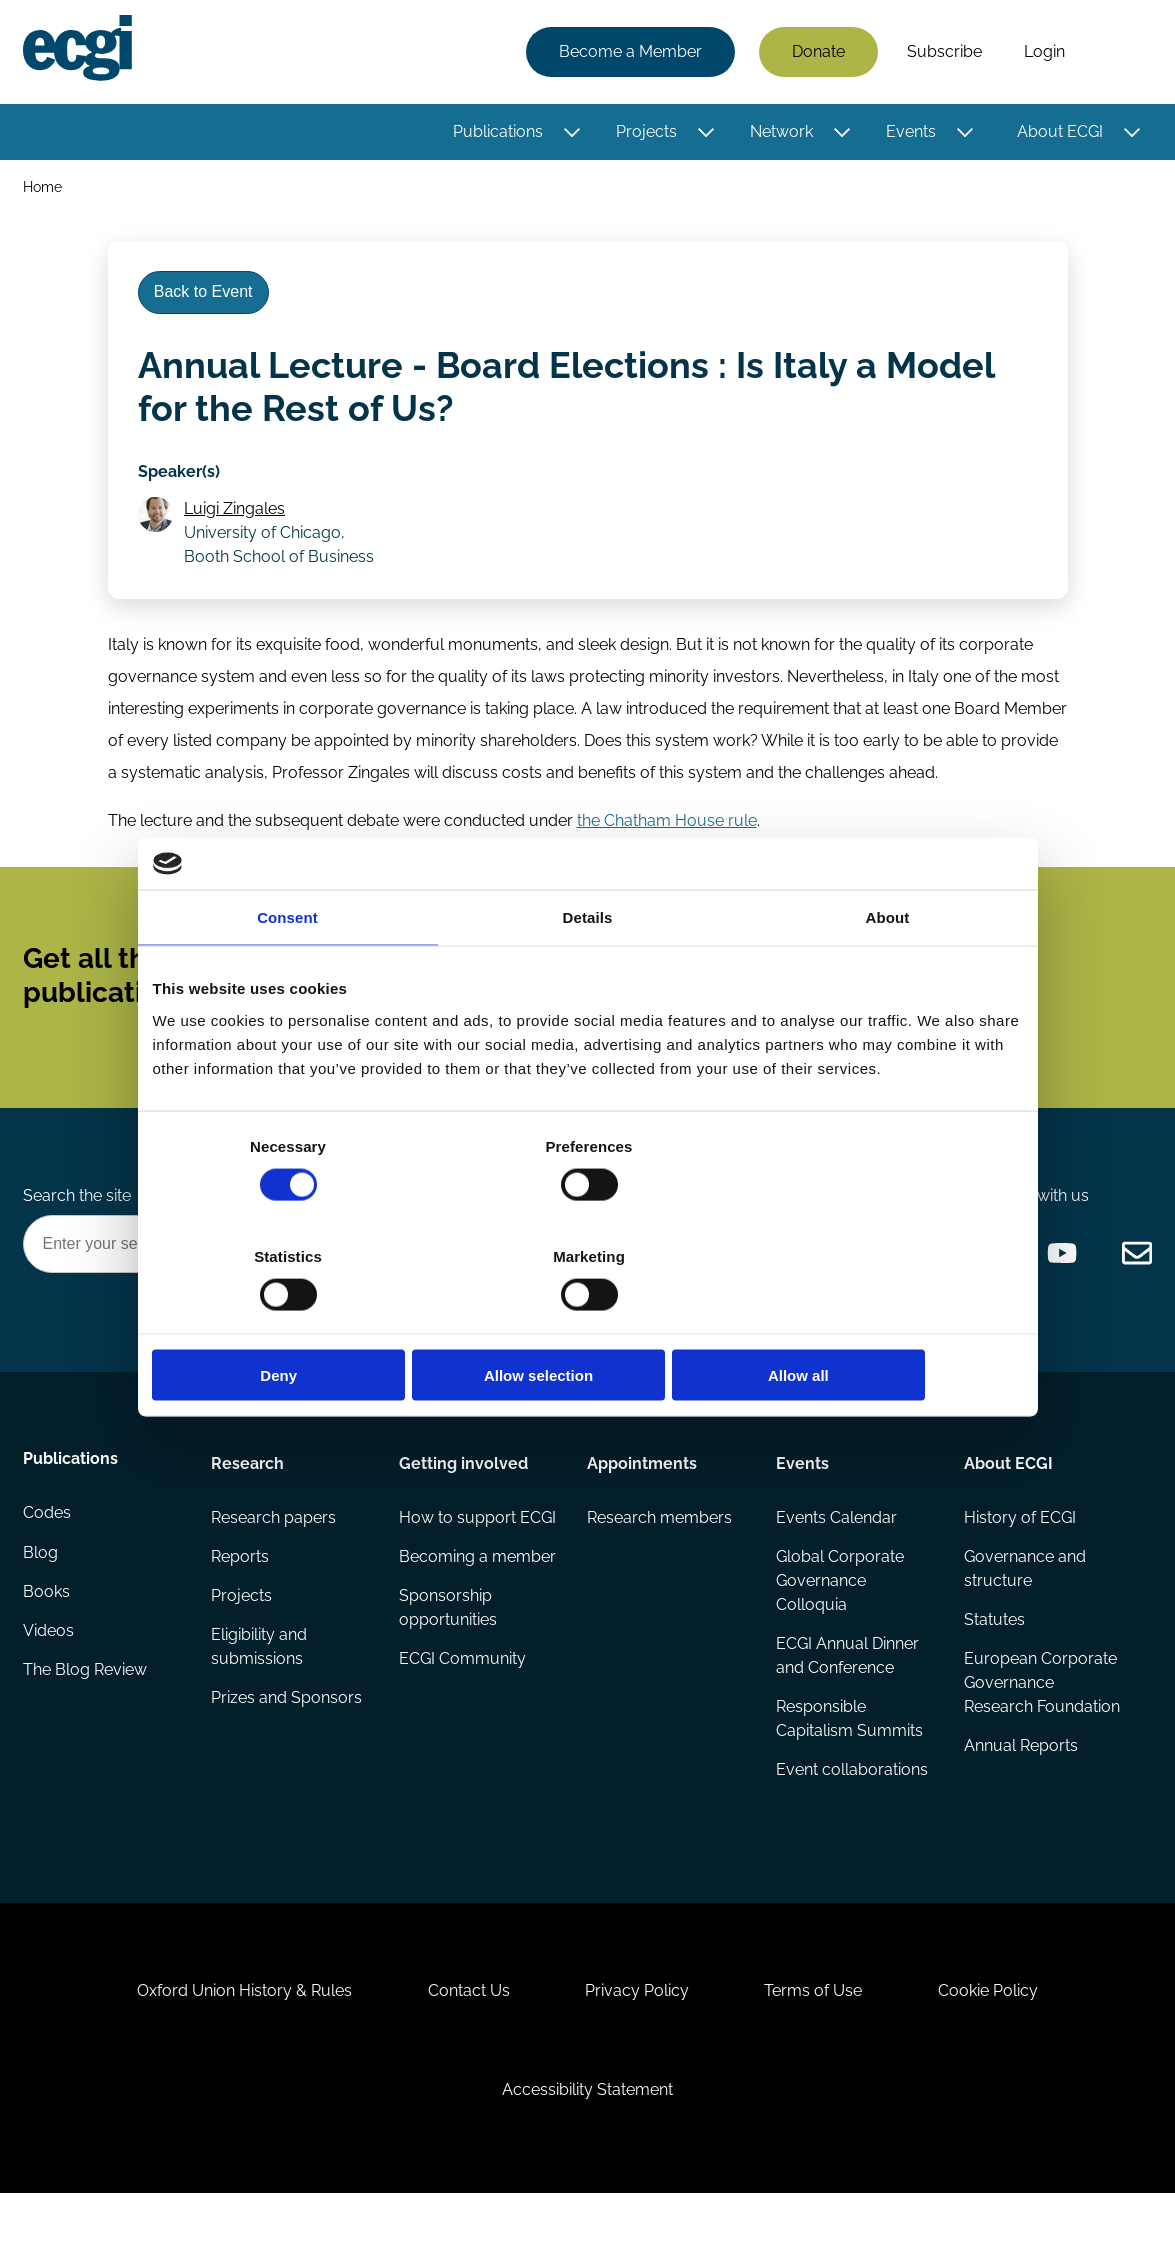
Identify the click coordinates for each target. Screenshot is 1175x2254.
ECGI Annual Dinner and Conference (846, 1693)
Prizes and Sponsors (287, 1737)
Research (248, 1497)
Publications (497, 132)
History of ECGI (1019, 1553)
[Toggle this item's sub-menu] (570, 133)
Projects (645, 132)
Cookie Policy (997, 2041)
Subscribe (943, 52)
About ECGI (1059, 132)
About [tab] (888, 972)
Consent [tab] (287, 972)
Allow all (880, 1320)
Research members (659, 1553)
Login (1043, 52)
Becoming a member (444, 1629)
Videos (49, 1673)
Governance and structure (1024, 1605)
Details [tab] (588, 972)
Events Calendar (835, 1553)
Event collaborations (851, 1809)
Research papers (274, 1553)
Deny (295, 1320)
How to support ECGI (458, 1565)
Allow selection (587, 1320)
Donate (817, 52)
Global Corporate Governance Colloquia (839, 1617)
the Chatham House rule (667, 836)
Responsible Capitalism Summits (848, 1757)
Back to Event (206, 298)
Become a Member (629, 52)
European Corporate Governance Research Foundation (1039, 1733)
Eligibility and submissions (260, 1685)
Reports (241, 1593)
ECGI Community (463, 1745)
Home (43, 188)
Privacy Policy (637, 2041)
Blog (41, 1593)
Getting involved (464, 1497)
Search (1118, 53)
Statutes (993, 1657)
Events (910, 132)
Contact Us (464, 2041)
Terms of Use (818, 2041)
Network (780, 132)
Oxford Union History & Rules (235, 2041)
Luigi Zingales (237, 520)
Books (47, 1633)
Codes (48, 1553)
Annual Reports (1020, 1809)
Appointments (642, 1497)
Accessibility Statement (587, 2145)
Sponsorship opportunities (449, 1693)
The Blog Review (86, 1713)
